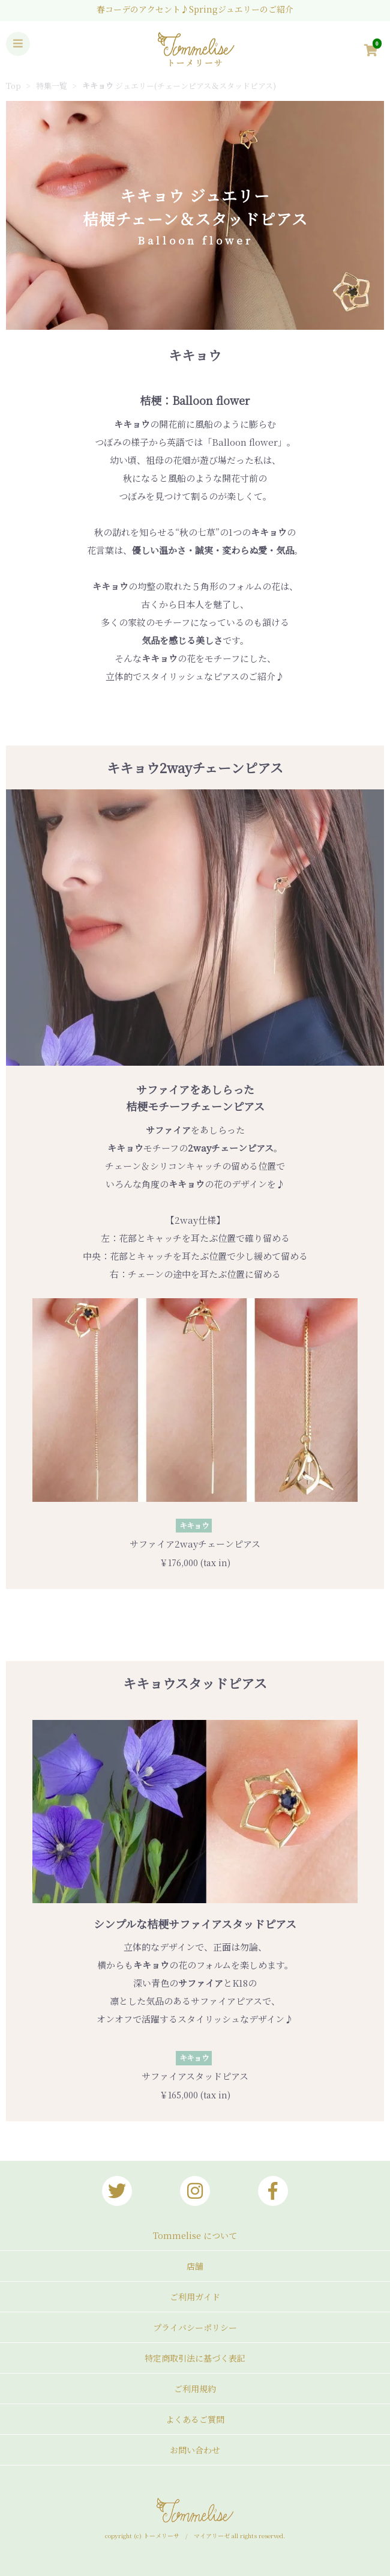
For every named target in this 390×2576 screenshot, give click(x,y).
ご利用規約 (195, 2389)
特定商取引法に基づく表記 (195, 2358)
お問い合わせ (195, 2450)
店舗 (195, 2266)
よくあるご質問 (195, 2419)
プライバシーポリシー (195, 2327)
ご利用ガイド (195, 2297)
